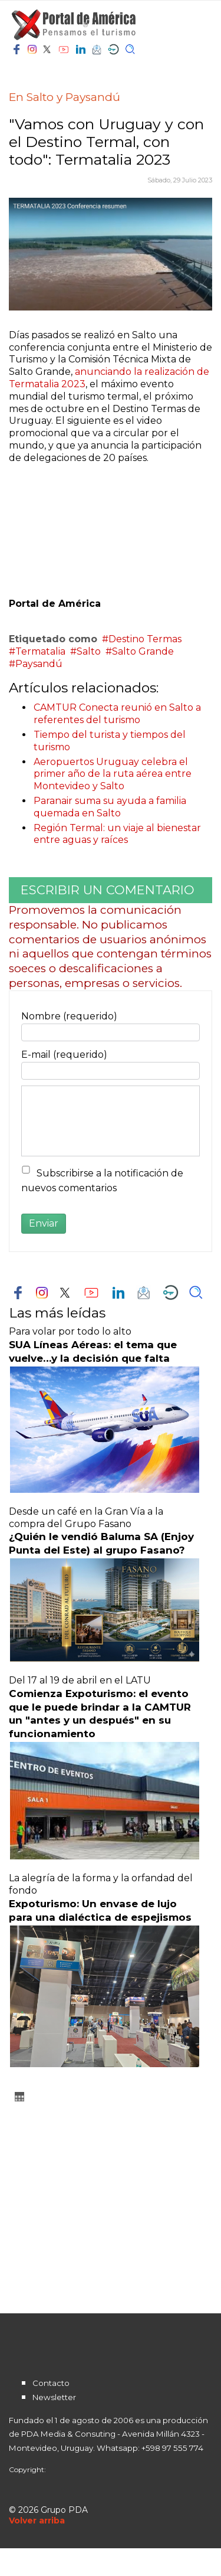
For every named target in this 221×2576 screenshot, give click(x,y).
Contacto (51, 2383)
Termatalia (40, 651)
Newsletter (54, 2397)
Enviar (43, 1223)
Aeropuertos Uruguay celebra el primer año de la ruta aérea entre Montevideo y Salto (113, 774)
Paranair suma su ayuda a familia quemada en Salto (110, 807)
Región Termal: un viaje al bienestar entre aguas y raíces (117, 834)
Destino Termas (145, 639)
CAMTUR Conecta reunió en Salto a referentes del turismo (117, 713)
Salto (89, 651)
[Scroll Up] (37, 2520)
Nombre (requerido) (69, 1016)
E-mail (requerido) (64, 1054)
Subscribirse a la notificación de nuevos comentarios (102, 1181)
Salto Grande (143, 651)
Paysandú (38, 663)
